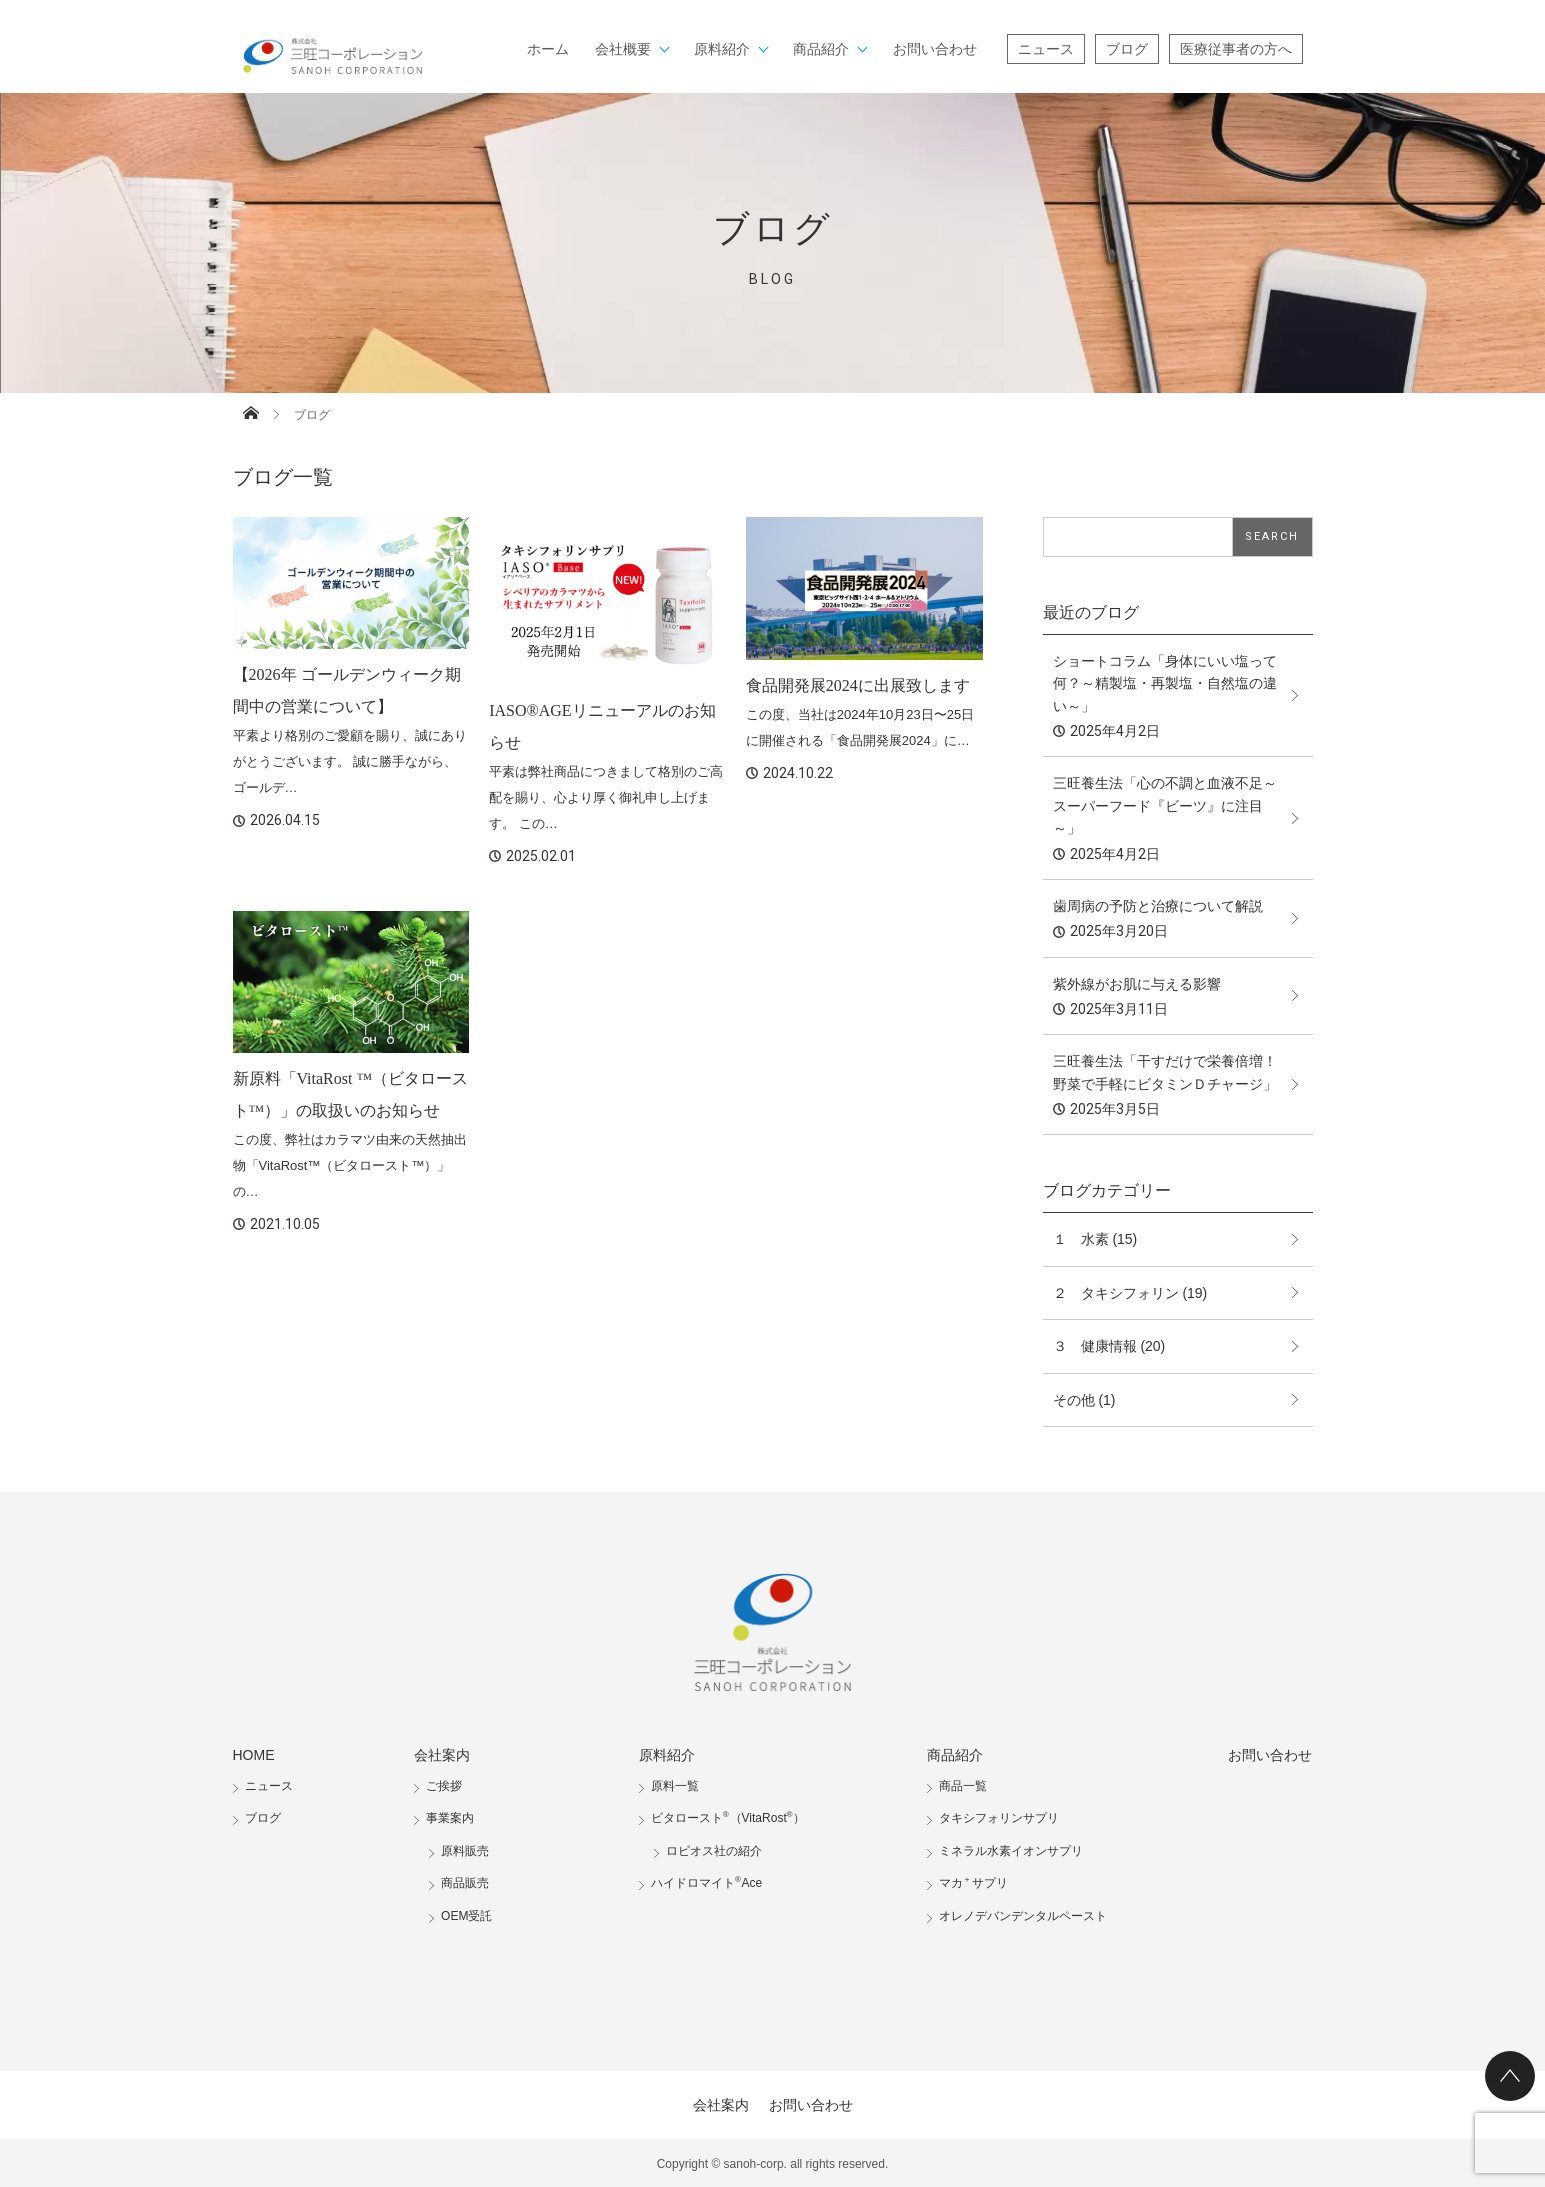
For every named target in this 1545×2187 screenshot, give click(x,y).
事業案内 (450, 1818)
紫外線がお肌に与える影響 (1137, 984)
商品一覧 (963, 1786)
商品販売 (465, 1883)
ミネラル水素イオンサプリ (1011, 1851)
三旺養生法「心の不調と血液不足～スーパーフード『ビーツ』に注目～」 (1165, 805)
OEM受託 (466, 1916)
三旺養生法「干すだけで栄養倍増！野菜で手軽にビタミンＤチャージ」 (1165, 1072)
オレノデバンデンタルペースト (1023, 1916)
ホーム (548, 49)
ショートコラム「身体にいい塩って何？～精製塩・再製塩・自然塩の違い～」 (1165, 683)
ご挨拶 (444, 1786)
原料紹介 (722, 49)
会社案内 (442, 1755)
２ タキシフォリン (1116, 1293)
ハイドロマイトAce (706, 1883)
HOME (254, 1755)
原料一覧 (675, 1786)
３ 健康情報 (1095, 1346)
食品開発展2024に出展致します (858, 685)
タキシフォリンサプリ (999, 1818)
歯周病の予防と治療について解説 (1158, 906)
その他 (1074, 1400)
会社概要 (623, 49)
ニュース (1046, 49)
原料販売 (465, 1851)
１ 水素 (1081, 1239)
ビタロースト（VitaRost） (728, 1818)
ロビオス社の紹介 (714, 1851)
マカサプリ (973, 1883)
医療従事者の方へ (1236, 49)
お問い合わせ (935, 49)
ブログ (1127, 49)
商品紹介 (821, 49)
